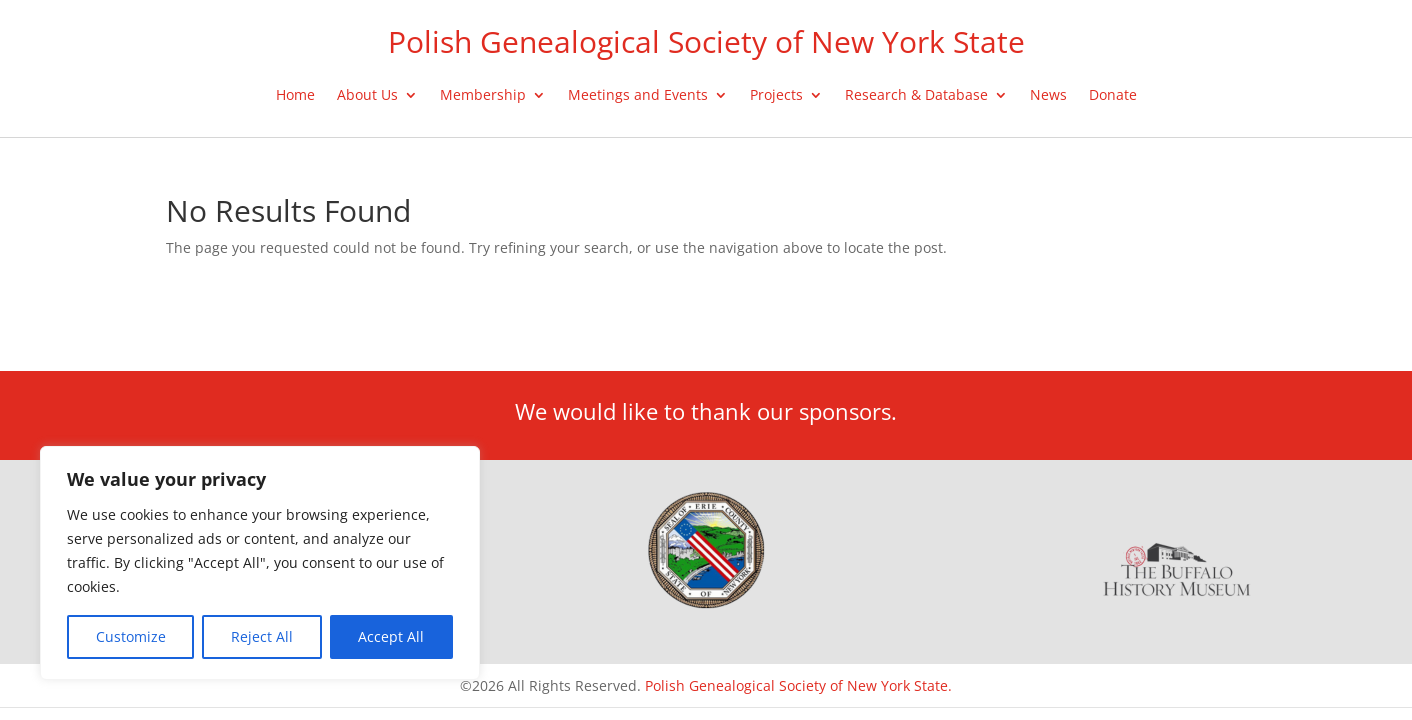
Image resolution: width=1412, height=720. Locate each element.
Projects (776, 96)
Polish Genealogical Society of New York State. (798, 685)
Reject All (262, 636)
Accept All (391, 636)
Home (295, 96)
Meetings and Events (638, 96)
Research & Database (916, 96)
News (1048, 96)
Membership (483, 96)
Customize (131, 636)
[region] (260, 563)
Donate (1113, 96)
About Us (367, 96)
